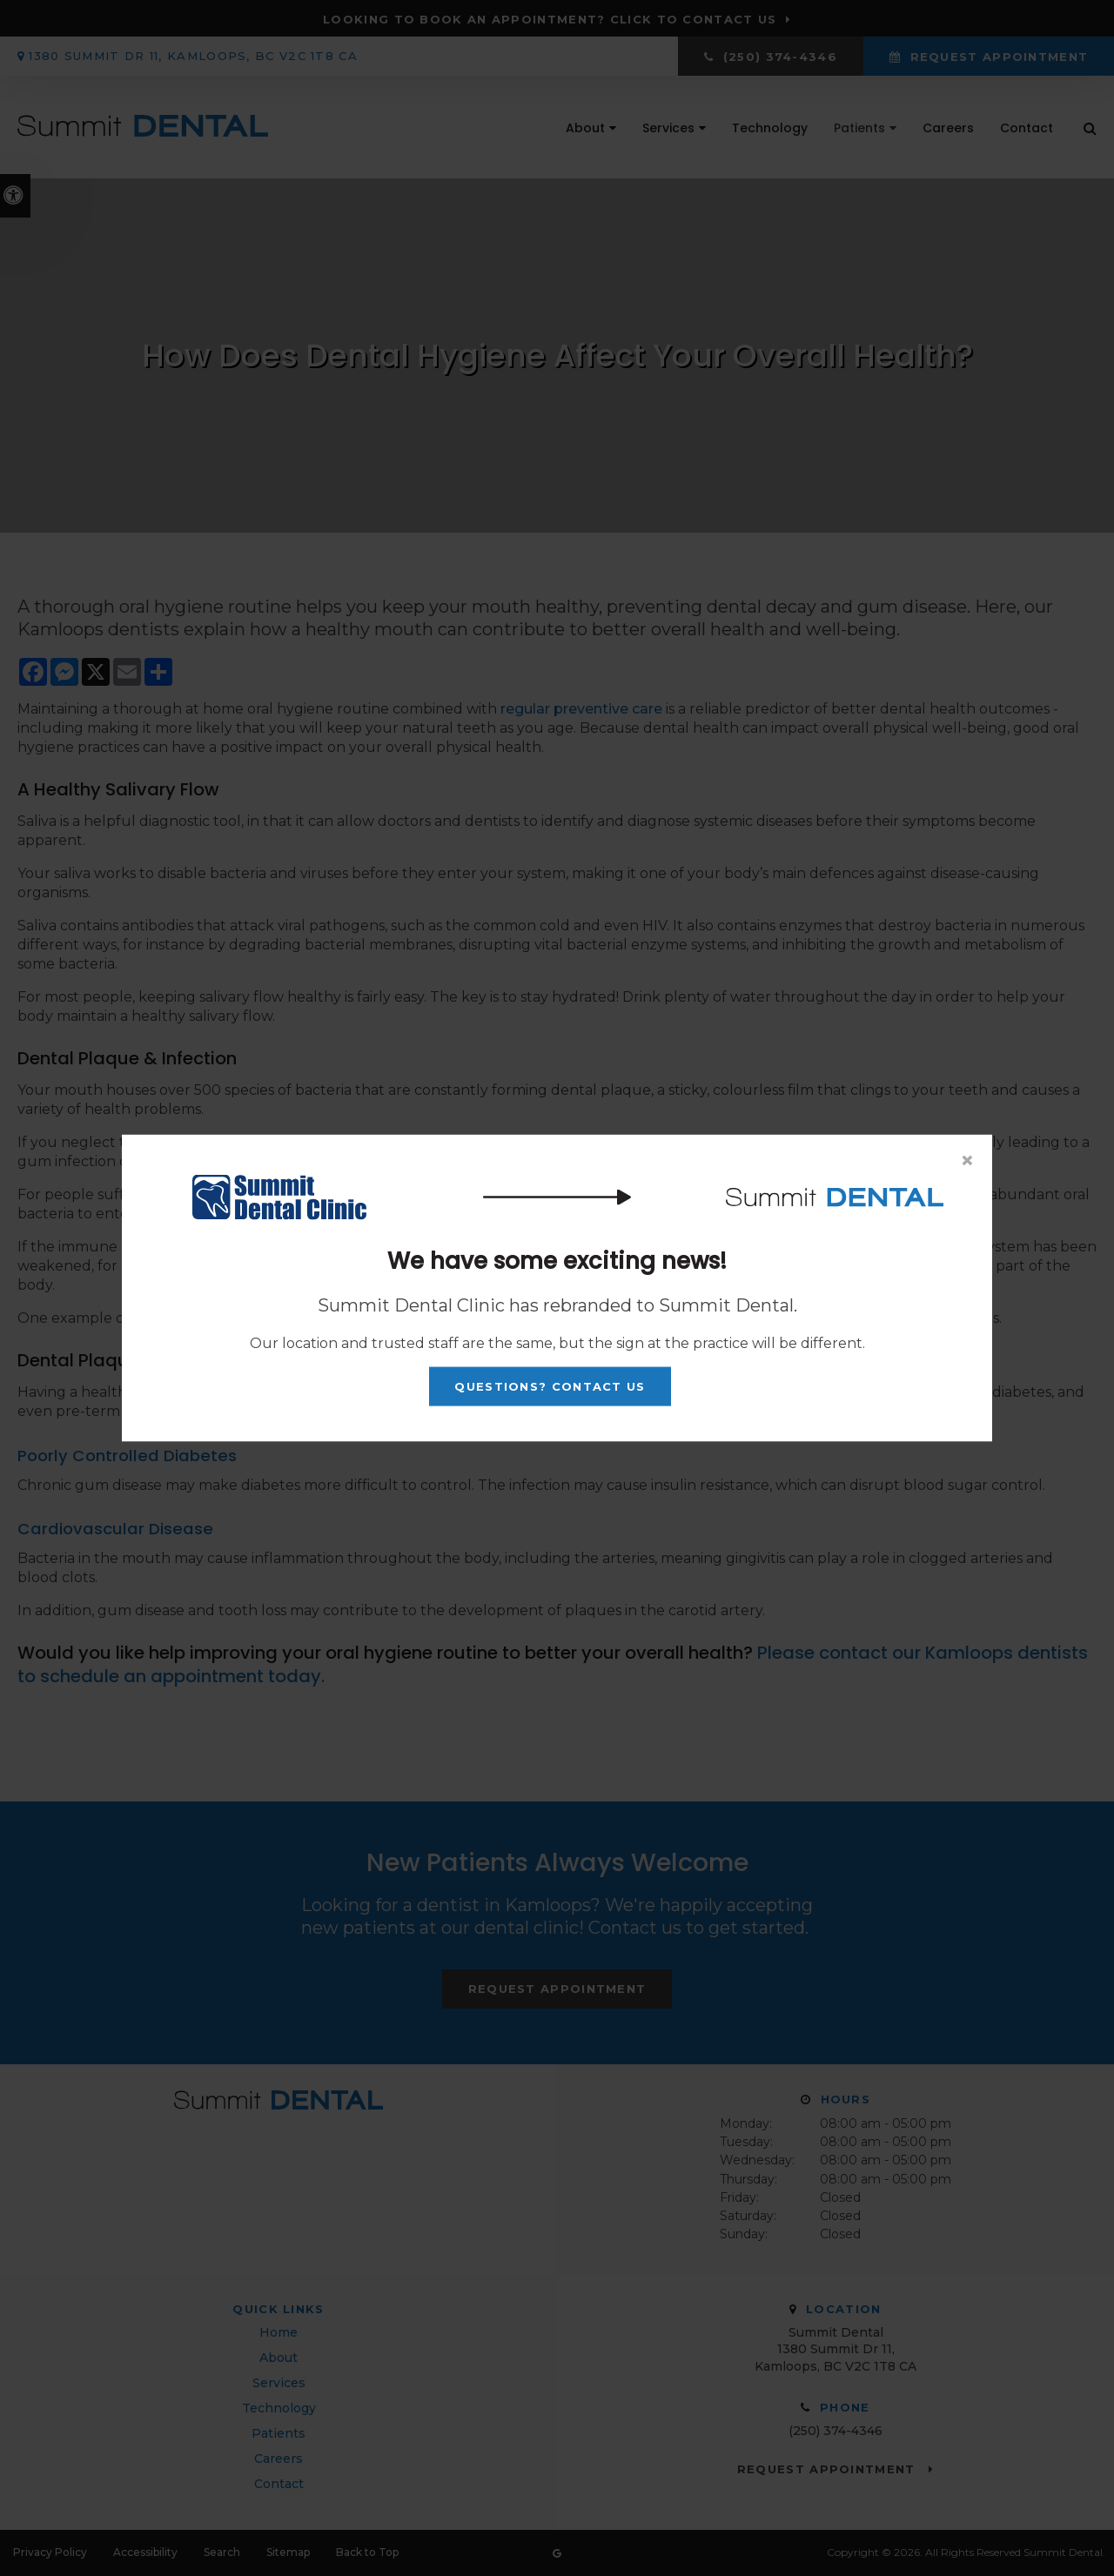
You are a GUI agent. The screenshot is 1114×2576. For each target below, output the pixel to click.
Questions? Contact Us (549, 1386)
